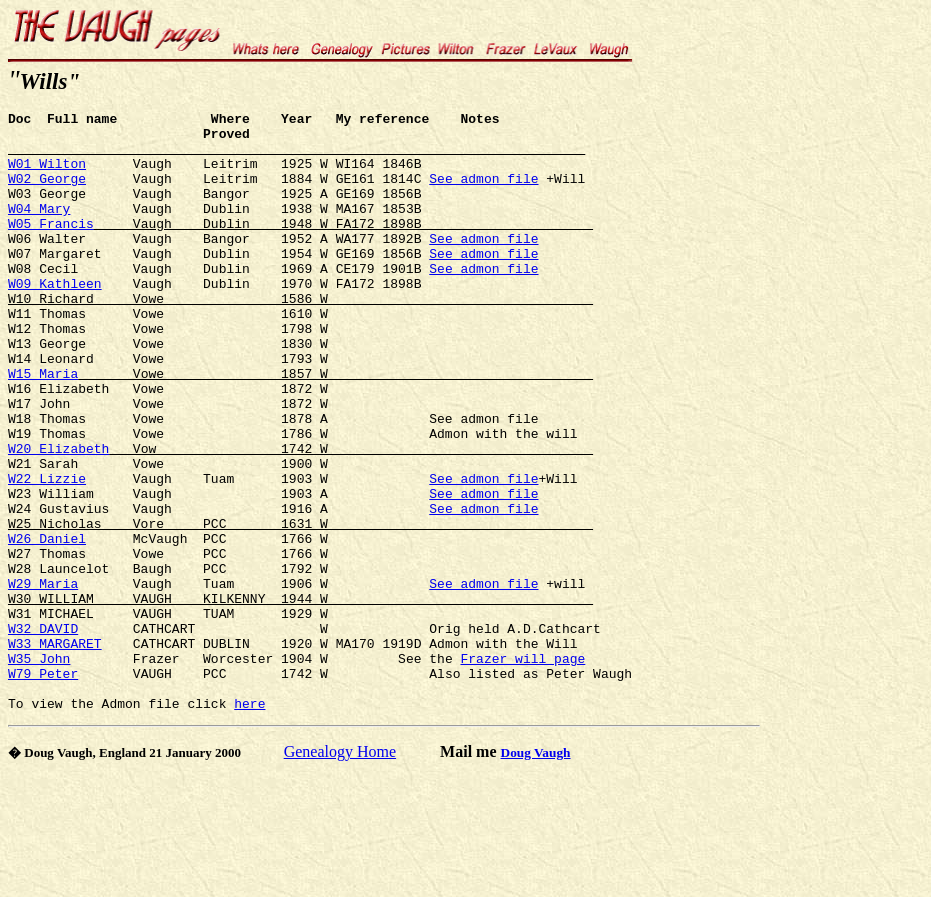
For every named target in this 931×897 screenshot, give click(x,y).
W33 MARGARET (55, 751)
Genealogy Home (340, 871)
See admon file (483, 193)
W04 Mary (39, 229)
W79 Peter (43, 787)
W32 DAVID (43, 733)
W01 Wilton (47, 175)
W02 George (47, 193)
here (249, 823)
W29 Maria (43, 679)
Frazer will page (522, 769)
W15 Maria (43, 427)
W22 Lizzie (47, 553)
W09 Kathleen (55, 319)
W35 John (39, 769)
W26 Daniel (47, 625)
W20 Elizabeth (58, 517)
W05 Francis (51, 247)
